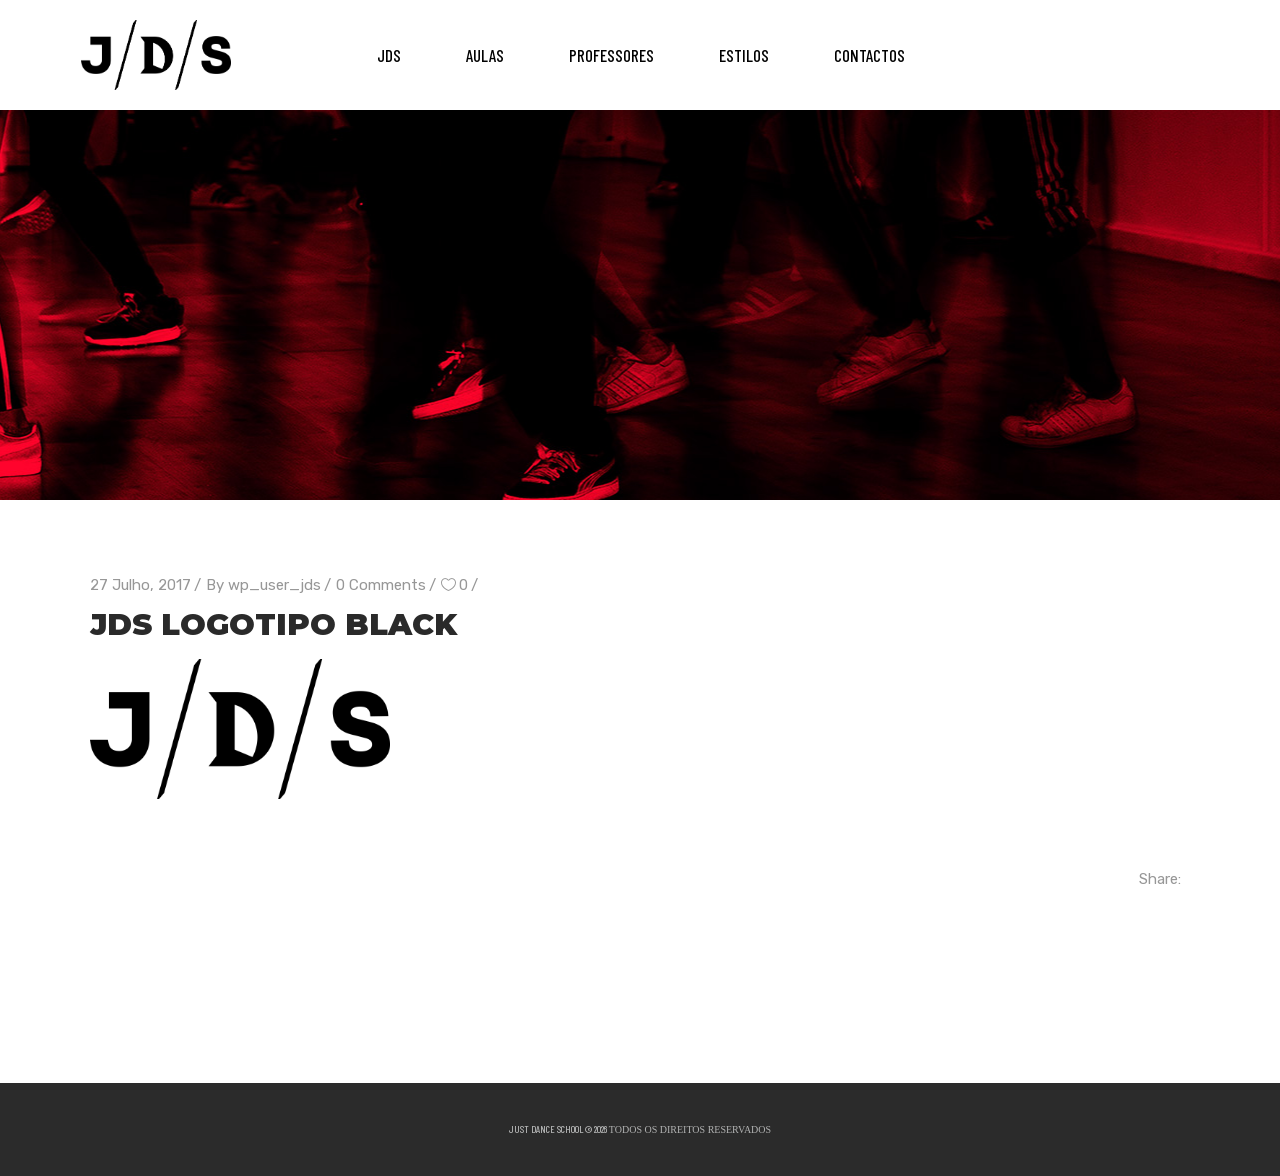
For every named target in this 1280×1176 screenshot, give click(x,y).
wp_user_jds (274, 585)
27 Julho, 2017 (140, 585)
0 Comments (381, 585)
